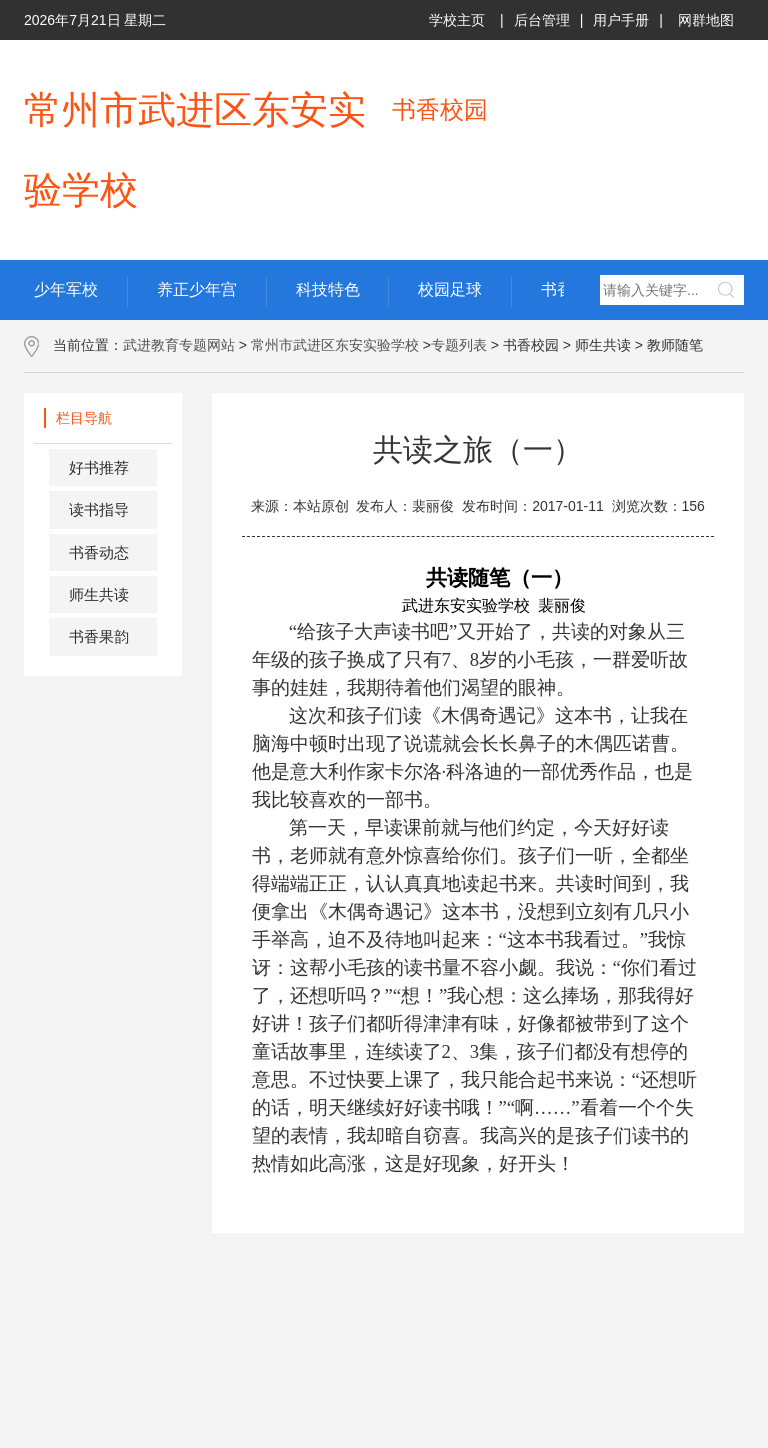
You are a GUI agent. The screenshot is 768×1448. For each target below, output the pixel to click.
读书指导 (99, 509)
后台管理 (542, 20)
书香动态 (99, 552)
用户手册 (621, 20)
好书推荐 (99, 467)
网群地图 (706, 20)
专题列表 (459, 345)
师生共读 (99, 594)
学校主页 (457, 20)
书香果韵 (99, 636)
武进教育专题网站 (179, 345)
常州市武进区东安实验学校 (335, 345)
